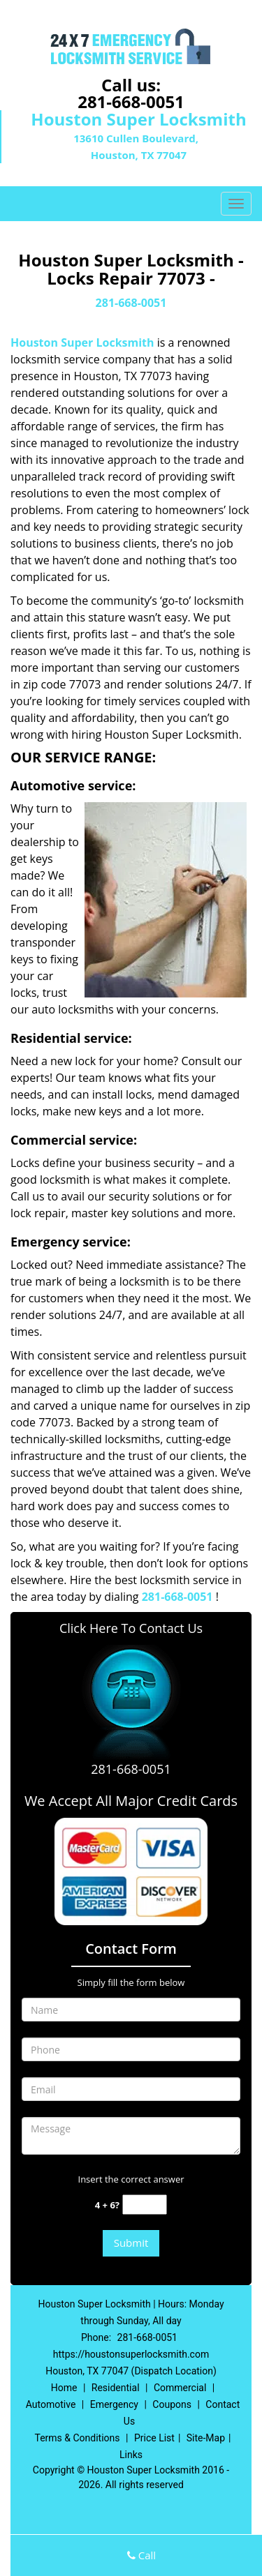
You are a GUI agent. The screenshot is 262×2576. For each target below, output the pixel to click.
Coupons (171, 2404)
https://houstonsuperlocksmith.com (131, 2354)
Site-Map (206, 2437)
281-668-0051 (131, 101)
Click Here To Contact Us (131, 1628)
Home (64, 2387)
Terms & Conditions (76, 2437)
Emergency (114, 2404)
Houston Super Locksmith (82, 342)
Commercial (180, 2387)
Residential (116, 2387)
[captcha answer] (144, 2204)
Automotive (51, 2404)
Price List (154, 2437)
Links (131, 2454)
